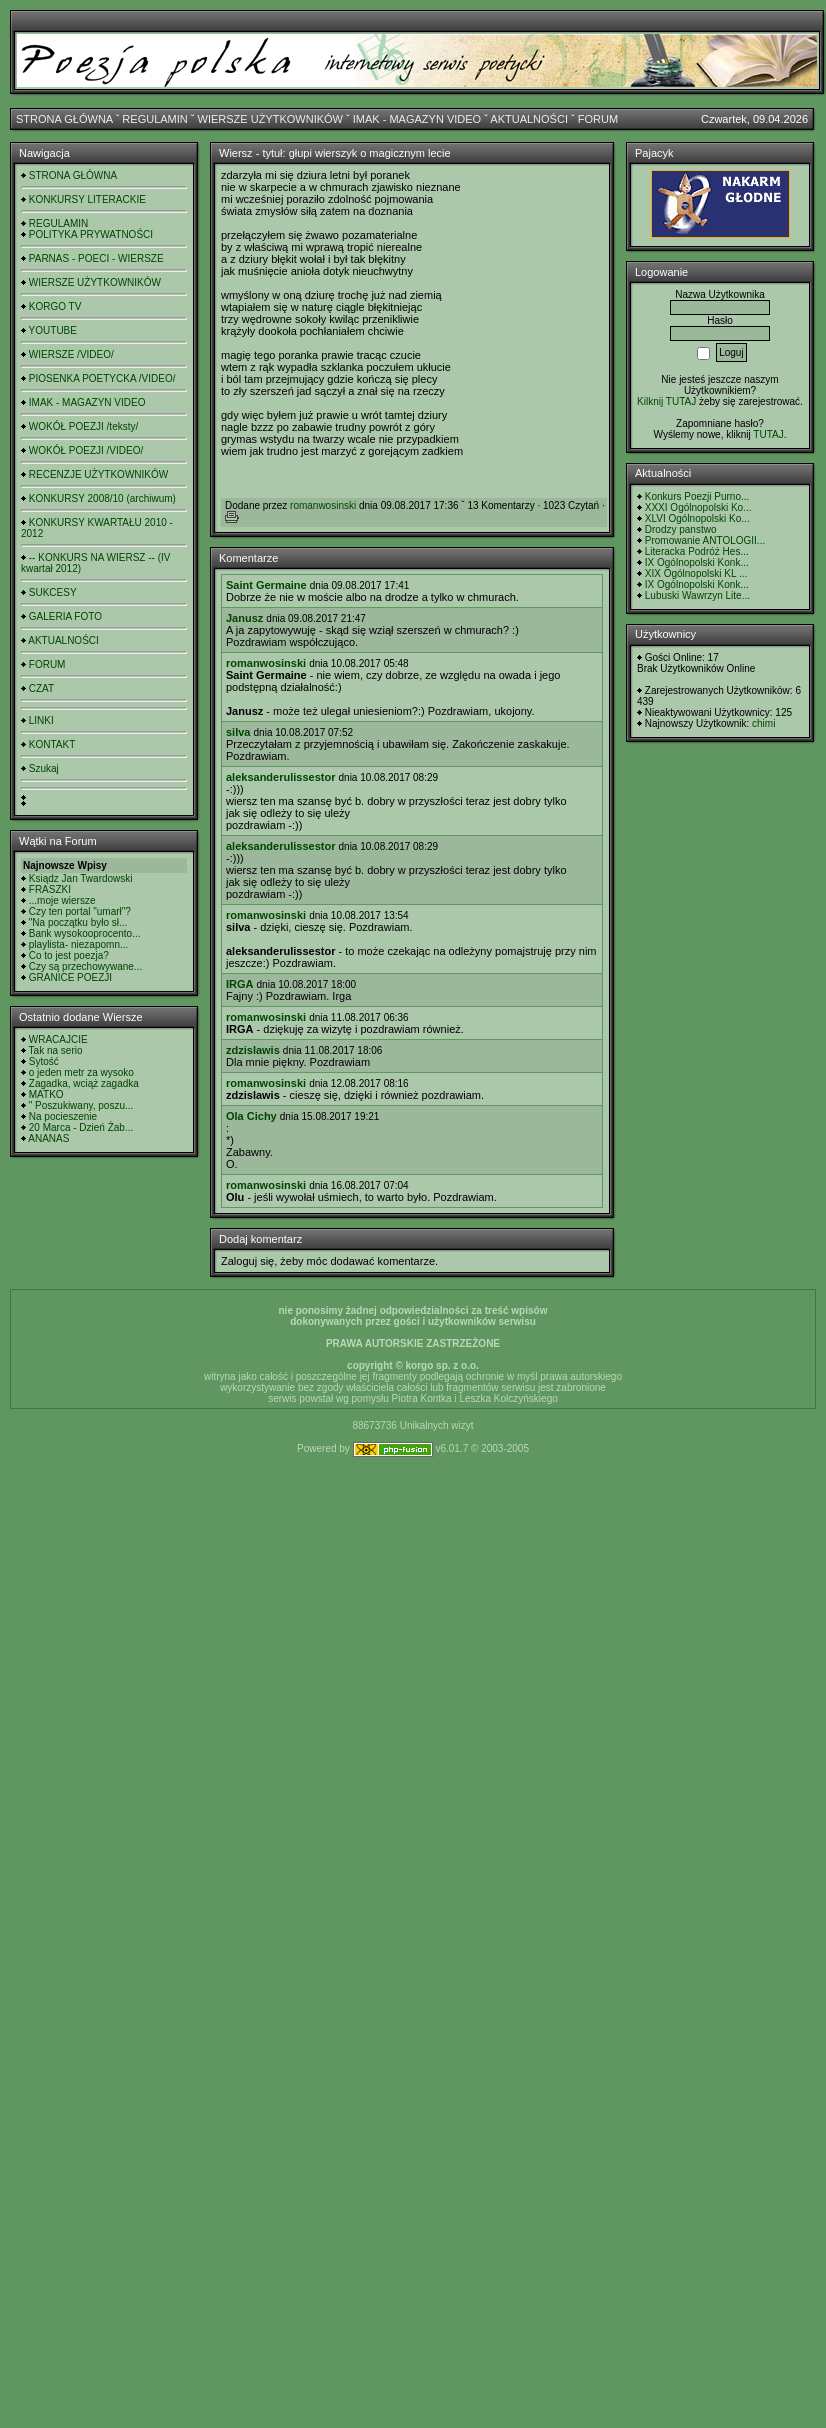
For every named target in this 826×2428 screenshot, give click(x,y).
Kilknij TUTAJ (666, 401)
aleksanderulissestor (280, 777)
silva (238, 732)
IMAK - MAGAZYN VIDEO (417, 119)
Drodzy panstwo (681, 529)
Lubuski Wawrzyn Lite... (697, 595)
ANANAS (48, 1138)
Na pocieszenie (63, 1116)
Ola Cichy (251, 1116)
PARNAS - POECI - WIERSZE (96, 258)
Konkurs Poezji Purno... (697, 496)
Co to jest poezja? (69, 955)
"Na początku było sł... (78, 922)
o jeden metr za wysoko (81, 1072)
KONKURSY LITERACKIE (87, 199)
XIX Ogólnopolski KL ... (696, 573)
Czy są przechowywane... (85, 966)
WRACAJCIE (58, 1039)
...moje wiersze (62, 900)
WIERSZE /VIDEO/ (71, 354)
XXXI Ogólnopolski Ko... (698, 507)
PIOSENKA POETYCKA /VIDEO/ (102, 378)
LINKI (41, 720)
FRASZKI (50, 889)
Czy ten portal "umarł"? (80, 911)
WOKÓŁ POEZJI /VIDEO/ (86, 450)
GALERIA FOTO (65, 616)
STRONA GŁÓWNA (64, 119)
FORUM (598, 119)
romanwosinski (323, 505)
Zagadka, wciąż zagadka (84, 1083)
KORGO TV (55, 306)
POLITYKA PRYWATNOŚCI (91, 234)
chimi (763, 723)
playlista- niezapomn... (79, 944)
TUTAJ (768, 434)
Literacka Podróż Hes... (697, 551)
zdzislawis (253, 1050)
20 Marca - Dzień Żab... (81, 1127)
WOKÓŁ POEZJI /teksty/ (83, 426)
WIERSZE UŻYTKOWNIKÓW (270, 119)
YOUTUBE (53, 330)
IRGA (240, 984)
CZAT (41, 688)
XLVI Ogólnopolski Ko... (697, 518)
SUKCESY (53, 592)
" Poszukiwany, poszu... (81, 1105)
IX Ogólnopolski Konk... (697, 562)
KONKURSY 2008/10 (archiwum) (102, 498)
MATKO (46, 1094)
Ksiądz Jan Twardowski (81, 878)
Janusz (244, 618)
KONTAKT (52, 744)
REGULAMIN (154, 119)
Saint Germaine (266, 585)
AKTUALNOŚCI (529, 119)
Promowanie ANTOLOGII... (705, 540)
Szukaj (44, 768)
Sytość (44, 1061)
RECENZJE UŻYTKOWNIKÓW (98, 474)
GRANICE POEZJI (70, 977)
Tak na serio (56, 1050)
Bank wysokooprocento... (85, 933)
